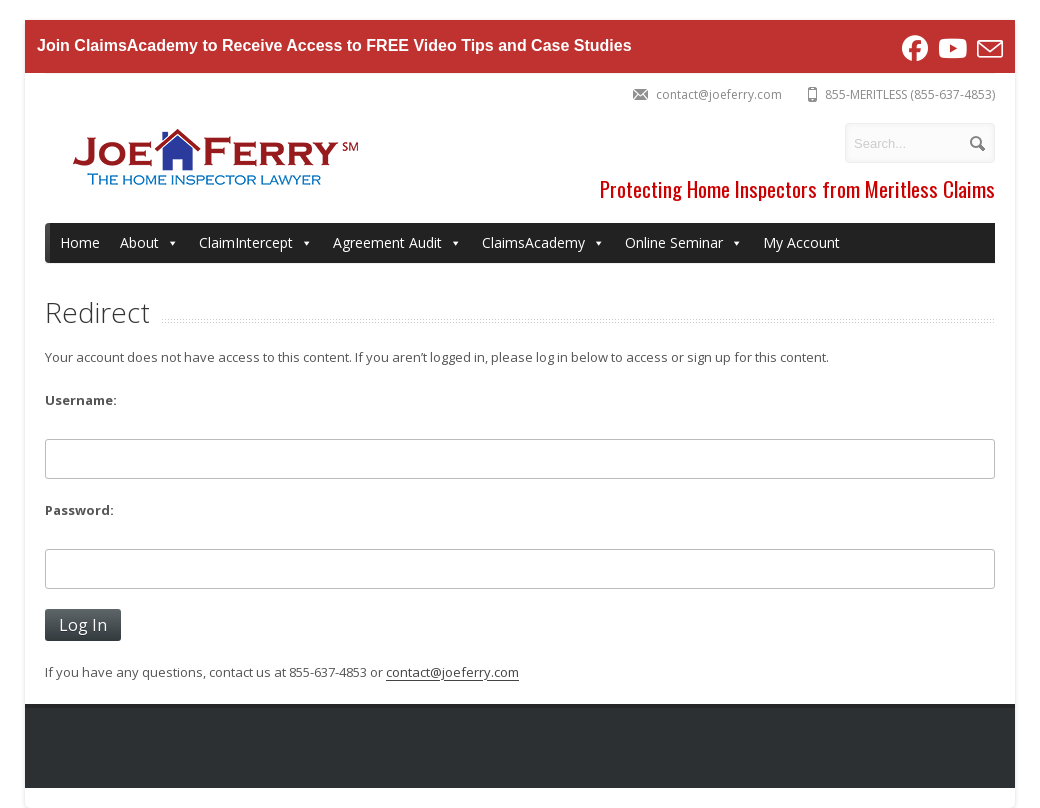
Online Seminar (684, 243)
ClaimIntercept (256, 243)
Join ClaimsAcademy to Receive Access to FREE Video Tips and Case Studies (334, 45)
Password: (79, 510)
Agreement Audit (397, 243)
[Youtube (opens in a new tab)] (952, 49)
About (149, 243)
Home (80, 242)
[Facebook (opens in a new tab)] (915, 49)
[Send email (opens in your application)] (987, 49)
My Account (801, 242)
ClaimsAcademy (543, 243)
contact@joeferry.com (452, 672)
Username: (81, 400)
